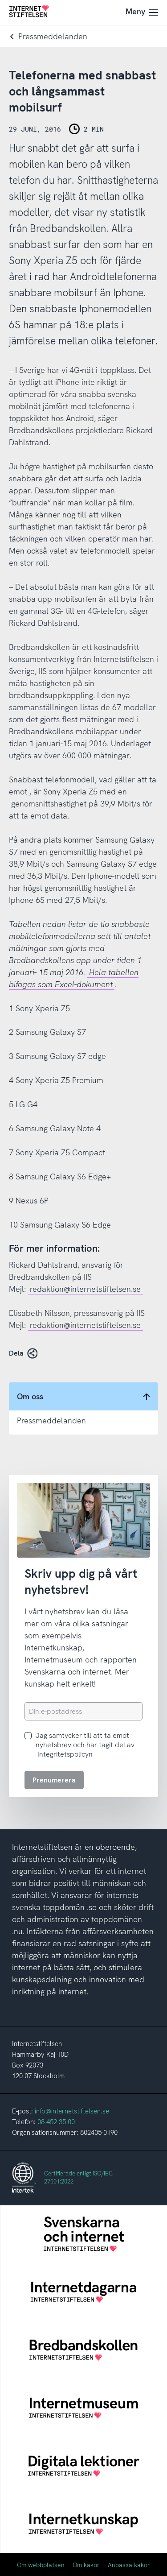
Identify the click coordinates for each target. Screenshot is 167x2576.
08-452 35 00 (56, 2121)
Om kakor (86, 2565)
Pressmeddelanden (52, 36)
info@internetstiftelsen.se (72, 2111)
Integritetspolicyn (65, 1754)
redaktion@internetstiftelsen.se (85, 1289)
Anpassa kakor (129, 2565)
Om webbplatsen (41, 2565)
